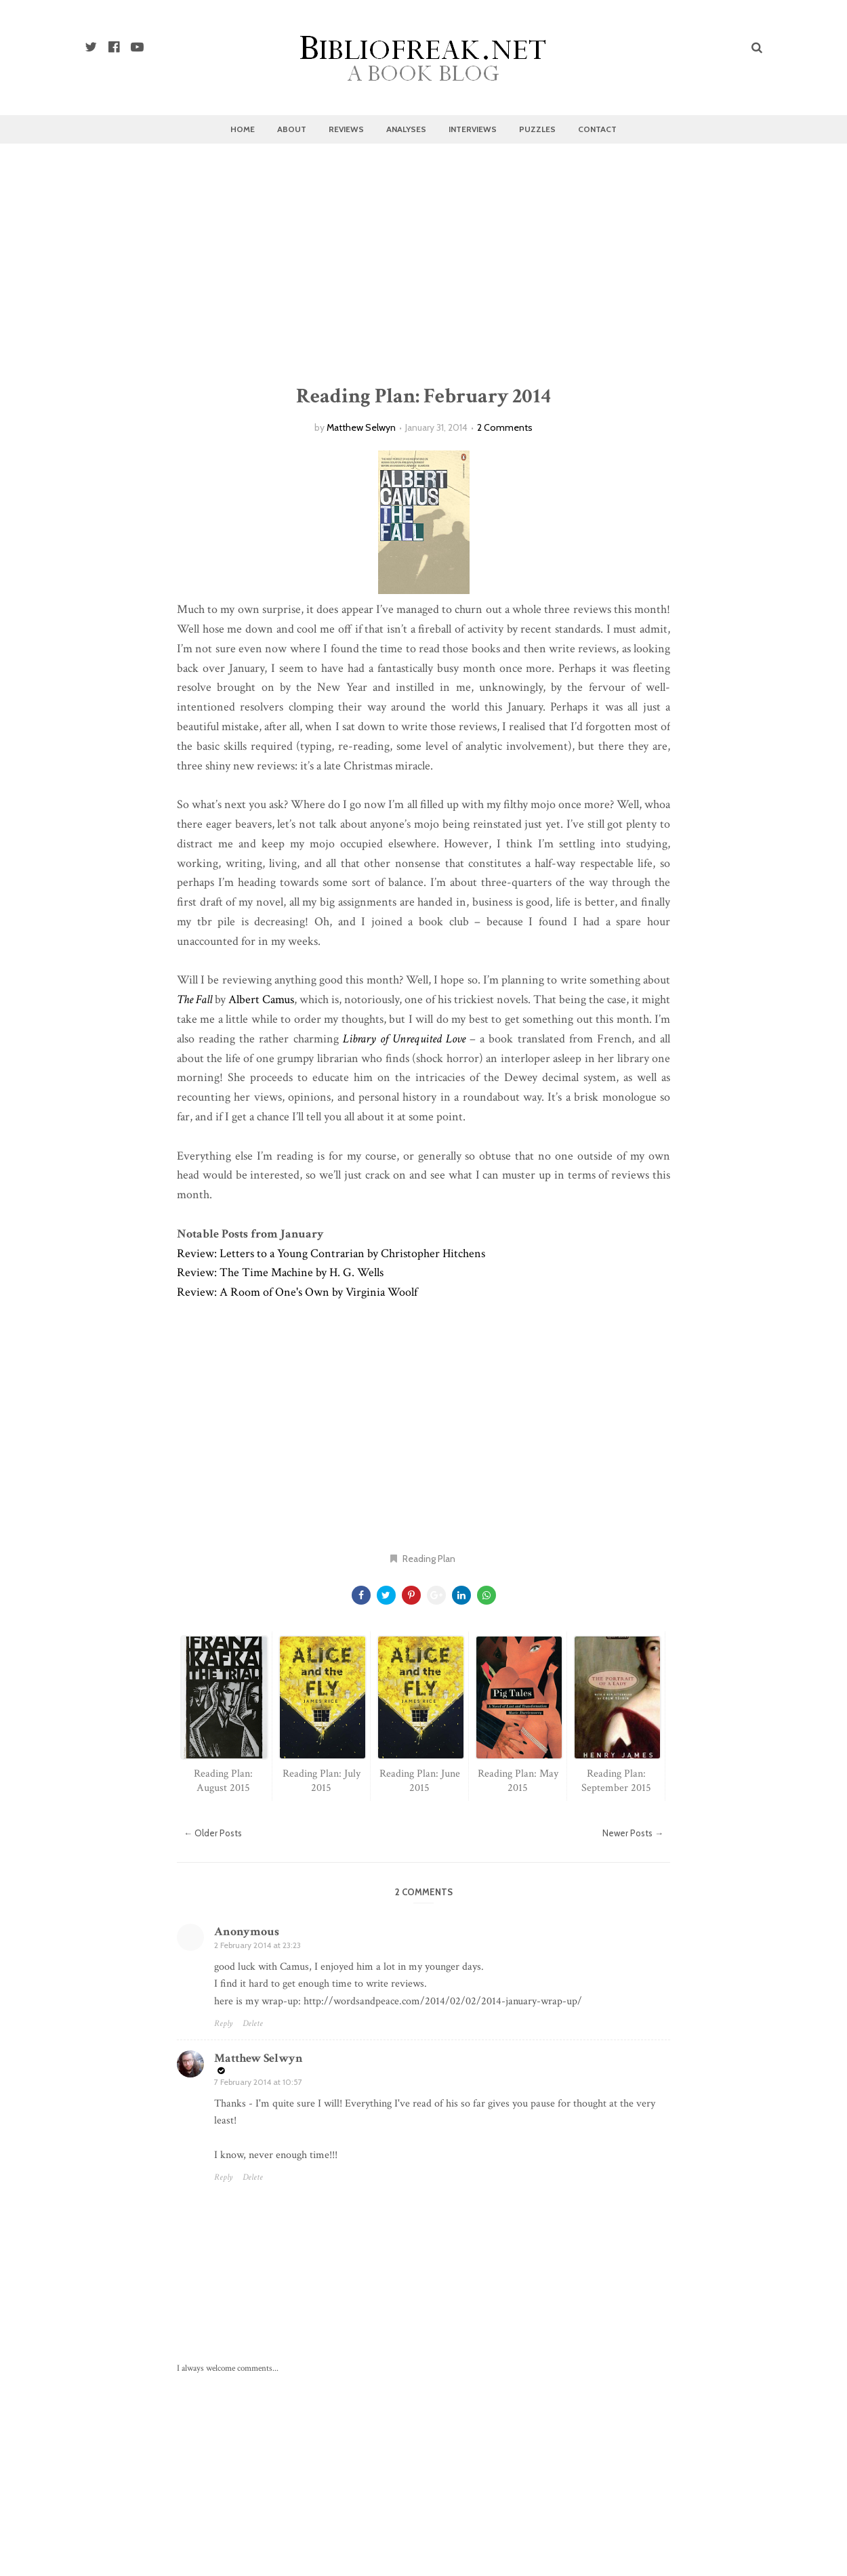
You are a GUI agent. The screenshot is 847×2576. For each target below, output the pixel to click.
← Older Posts (213, 1833)
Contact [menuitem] (597, 129)
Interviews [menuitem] (473, 129)
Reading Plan (428, 1559)
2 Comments (505, 427)
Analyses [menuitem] (406, 129)
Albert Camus (261, 999)
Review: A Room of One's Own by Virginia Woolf (297, 1292)
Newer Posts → (632, 1833)
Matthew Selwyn (361, 427)
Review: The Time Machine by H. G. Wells (280, 1272)
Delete (253, 2023)
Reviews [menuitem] (346, 129)
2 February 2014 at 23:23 (257, 1945)
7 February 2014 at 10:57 (258, 2082)
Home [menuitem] (242, 129)
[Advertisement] (423, 265)
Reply (223, 2023)
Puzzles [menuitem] (537, 129)
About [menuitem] (291, 129)
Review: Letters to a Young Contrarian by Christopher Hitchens (331, 1253)
